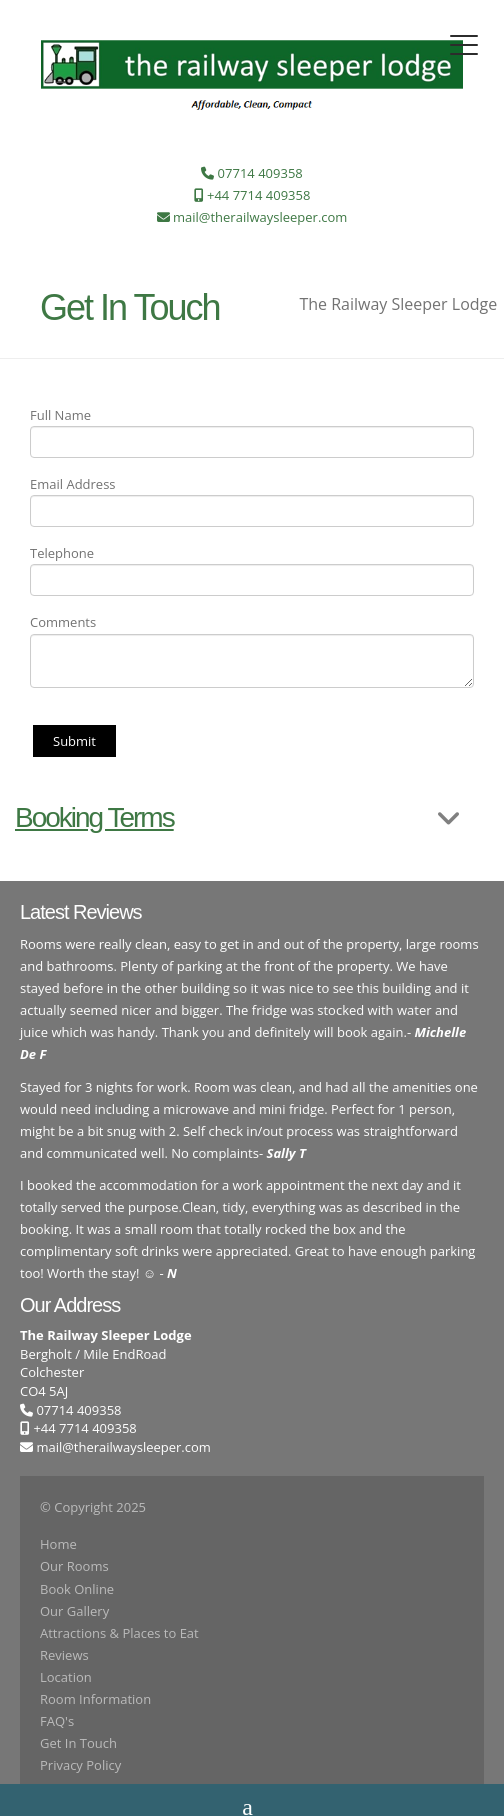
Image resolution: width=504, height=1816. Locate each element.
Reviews (64, 1655)
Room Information (95, 1699)
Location (66, 1677)
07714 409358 (71, 1410)
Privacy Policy (80, 1765)
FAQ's (57, 1721)
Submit (74, 741)
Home (58, 1544)
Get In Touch (78, 1743)
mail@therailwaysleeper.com (123, 1447)
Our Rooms (74, 1566)
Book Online (77, 1589)
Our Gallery (74, 1611)
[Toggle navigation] (464, 45)
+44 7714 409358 (78, 1428)
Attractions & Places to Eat (119, 1633)
